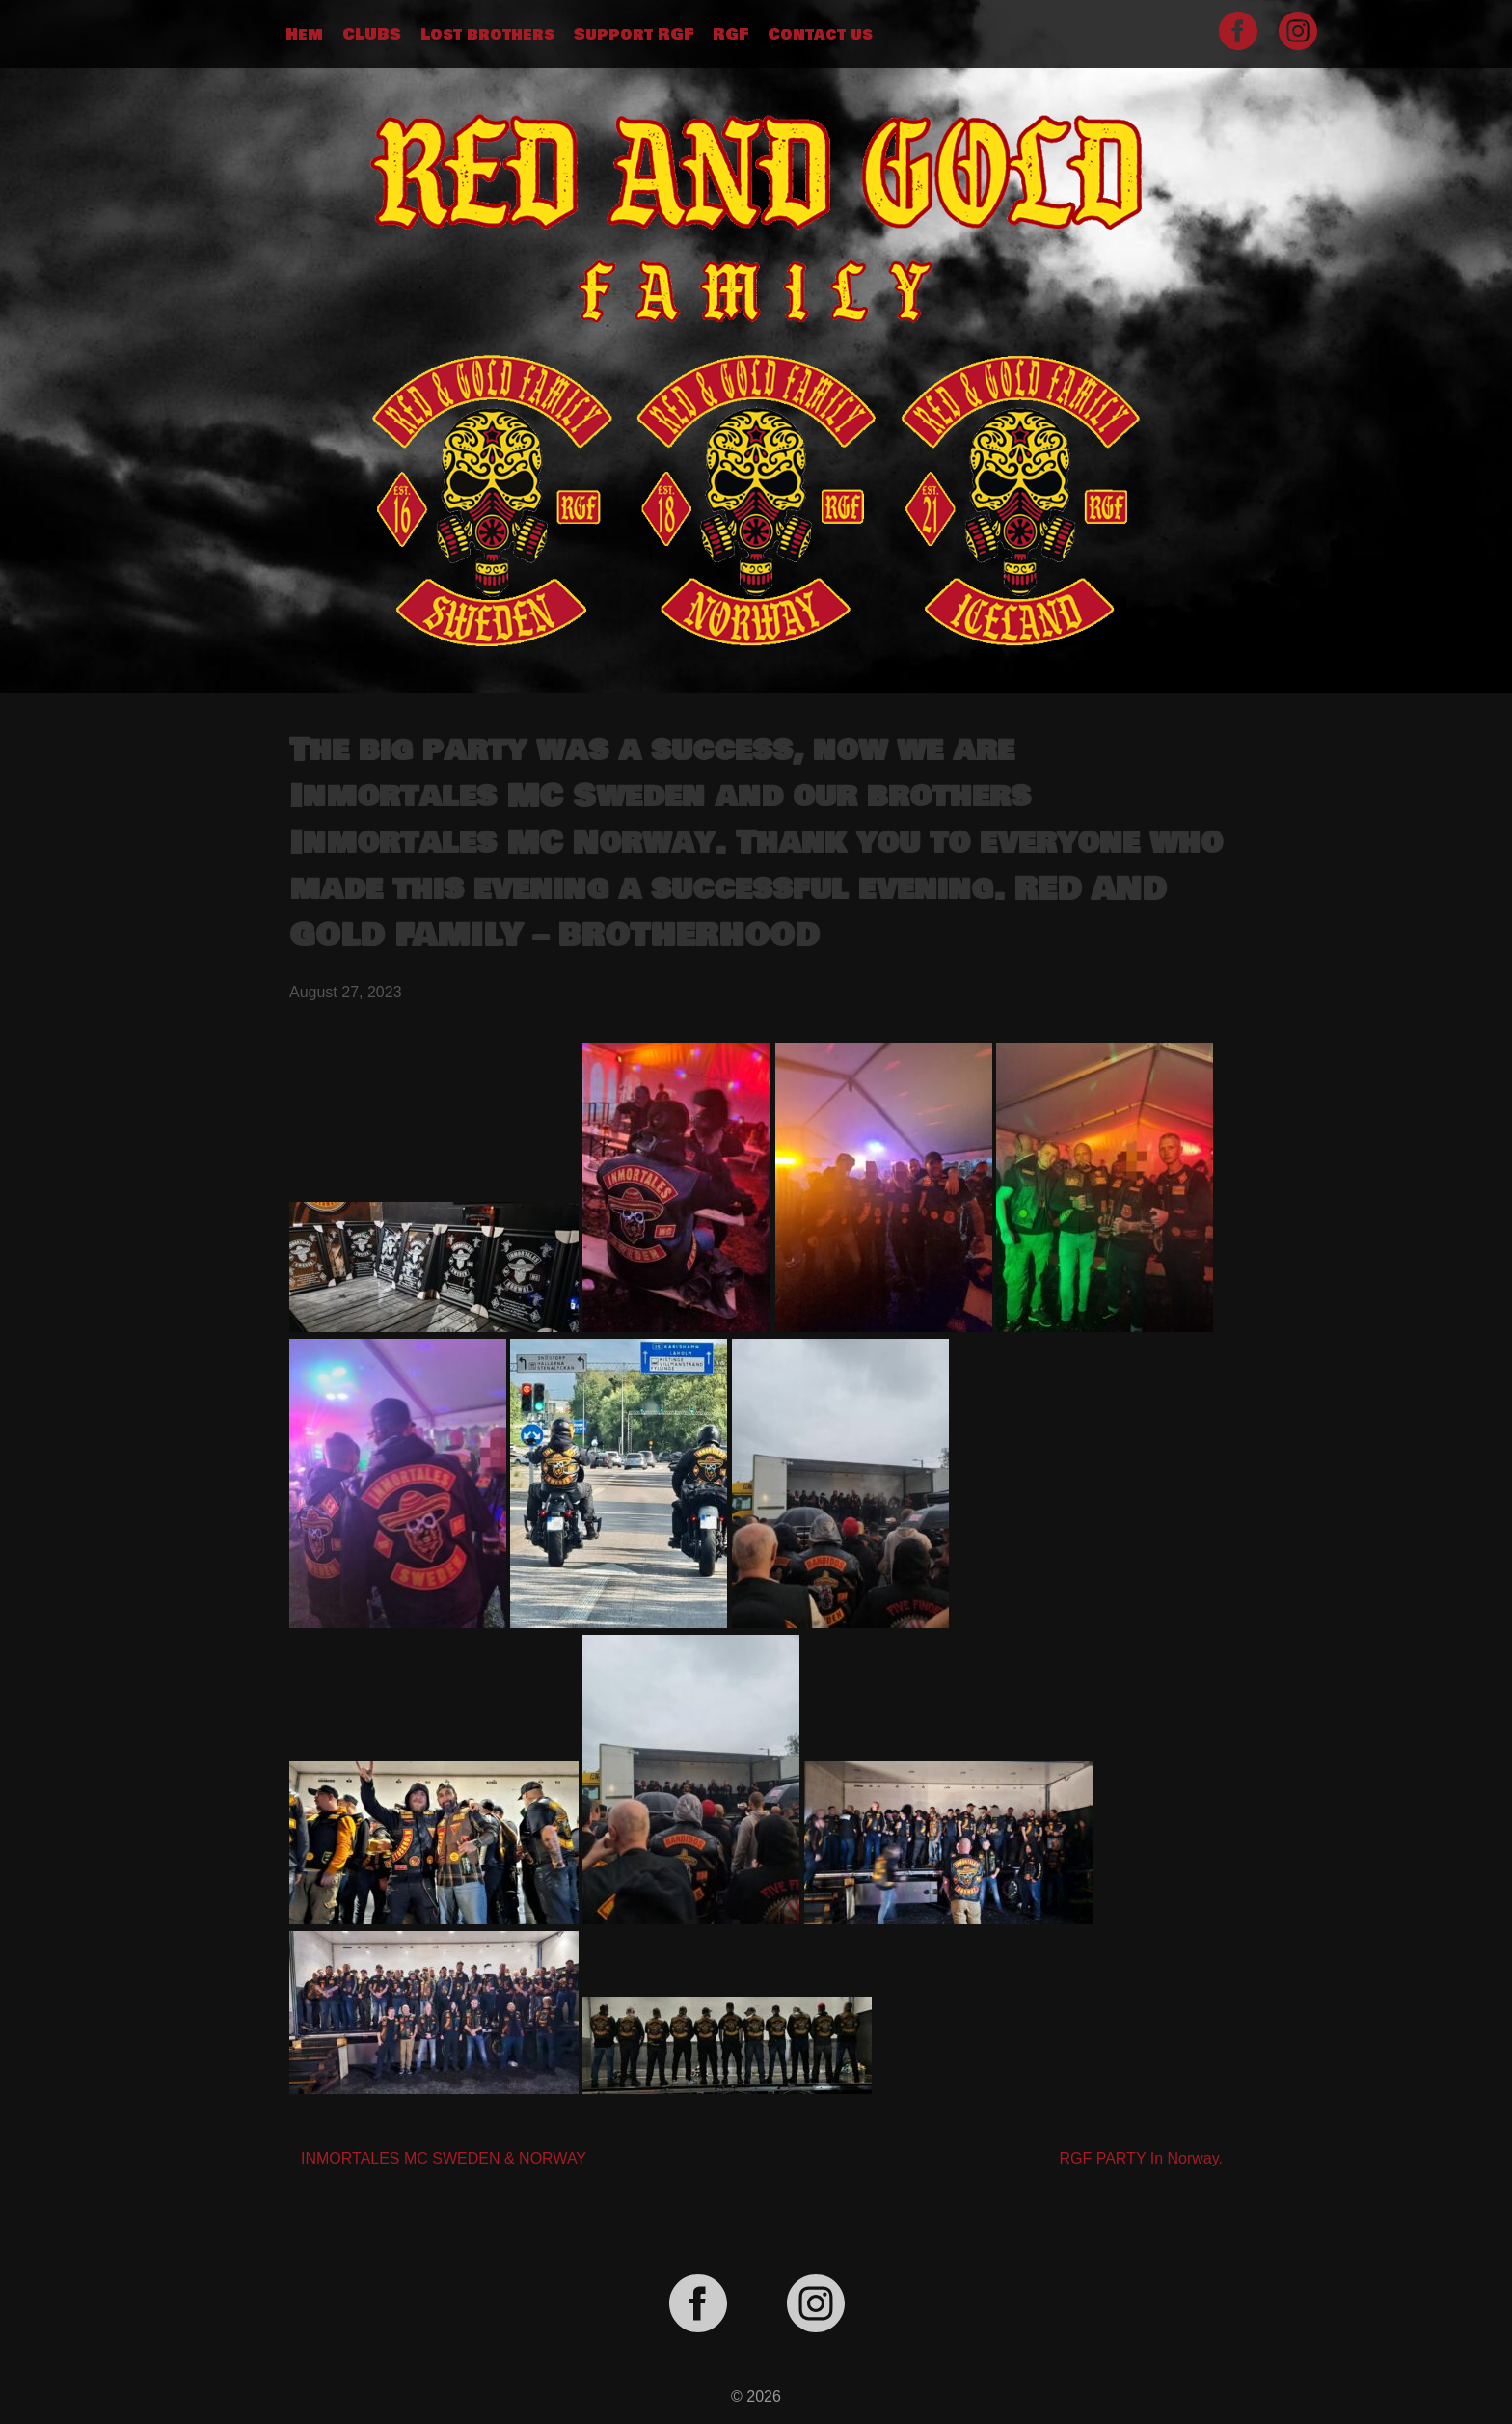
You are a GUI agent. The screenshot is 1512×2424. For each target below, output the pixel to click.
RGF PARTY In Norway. (1141, 2158)
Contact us (820, 34)
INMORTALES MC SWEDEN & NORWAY (443, 2158)
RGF (730, 34)
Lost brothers (487, 34)
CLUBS (371, 34)
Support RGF (633, 34)
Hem (304, 34)
